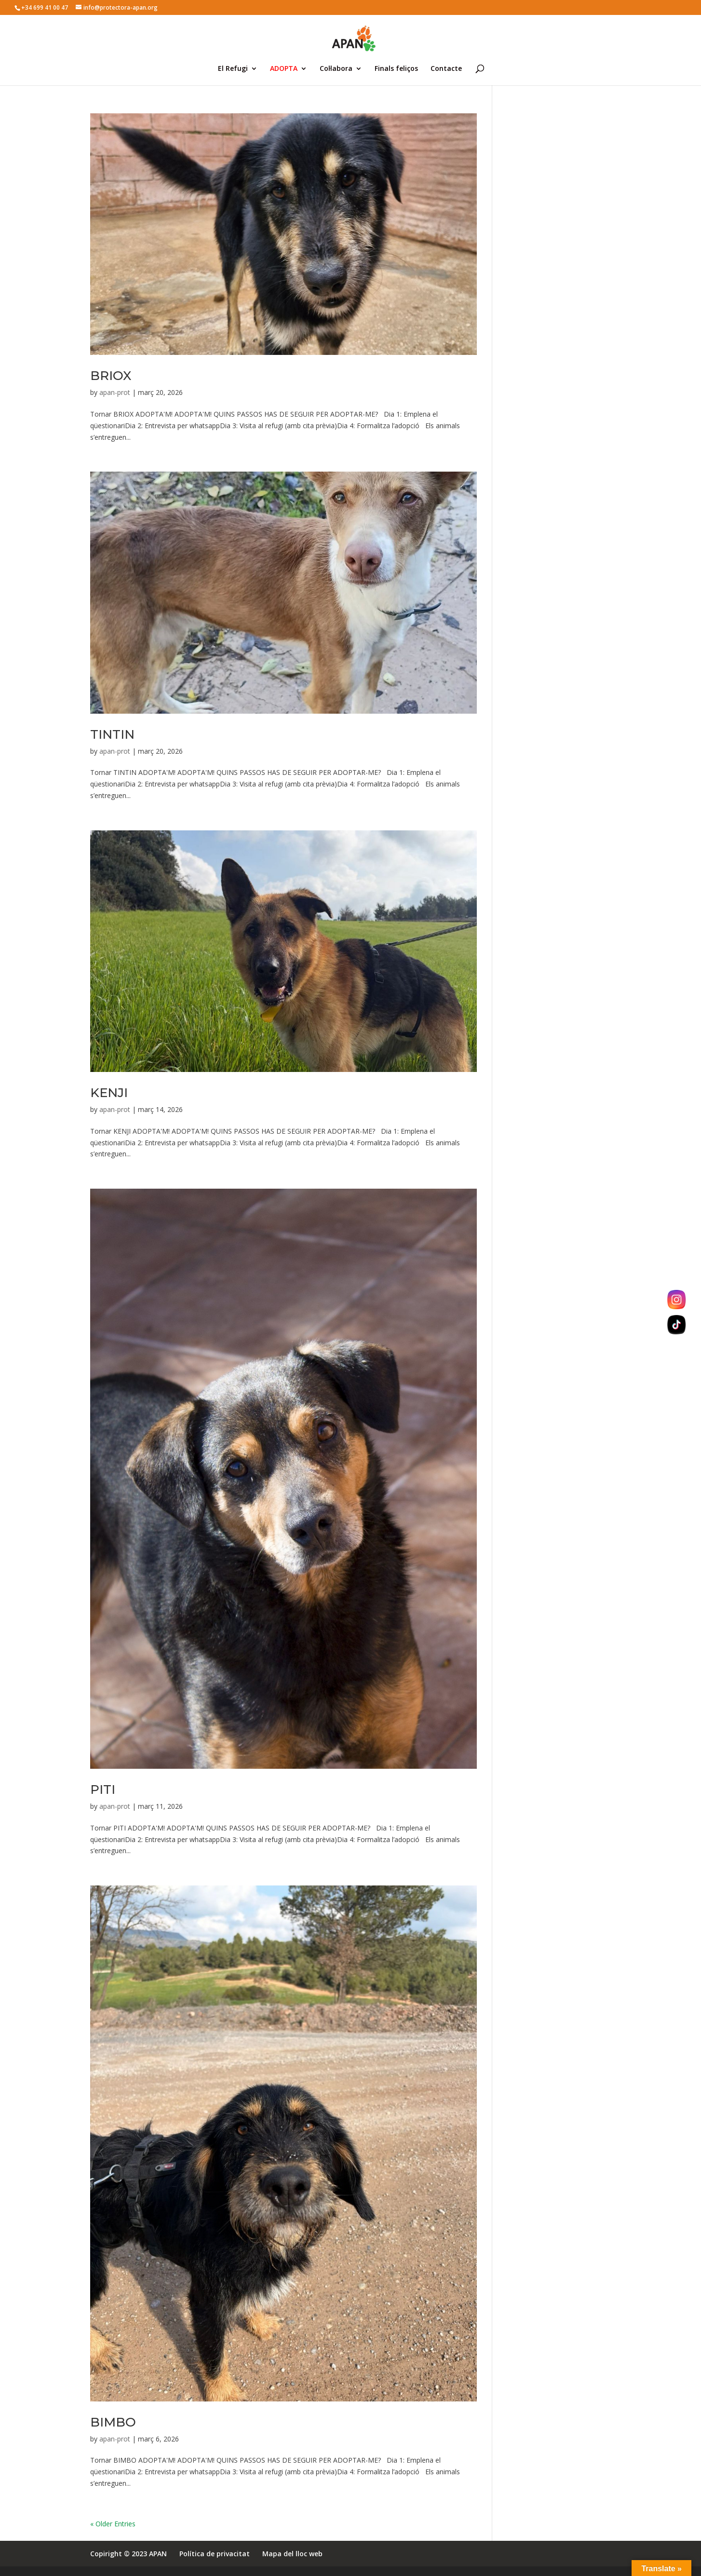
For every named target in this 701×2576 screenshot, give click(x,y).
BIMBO (113, 2422)
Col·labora (336, 69)
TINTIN (112, 734)
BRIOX (110, 375)
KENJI (109, 1092)
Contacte (446, 69)
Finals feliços (396, 69)
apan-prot (114, 392)
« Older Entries (112, 2523)
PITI (102, 1789)
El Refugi (233, 69)
